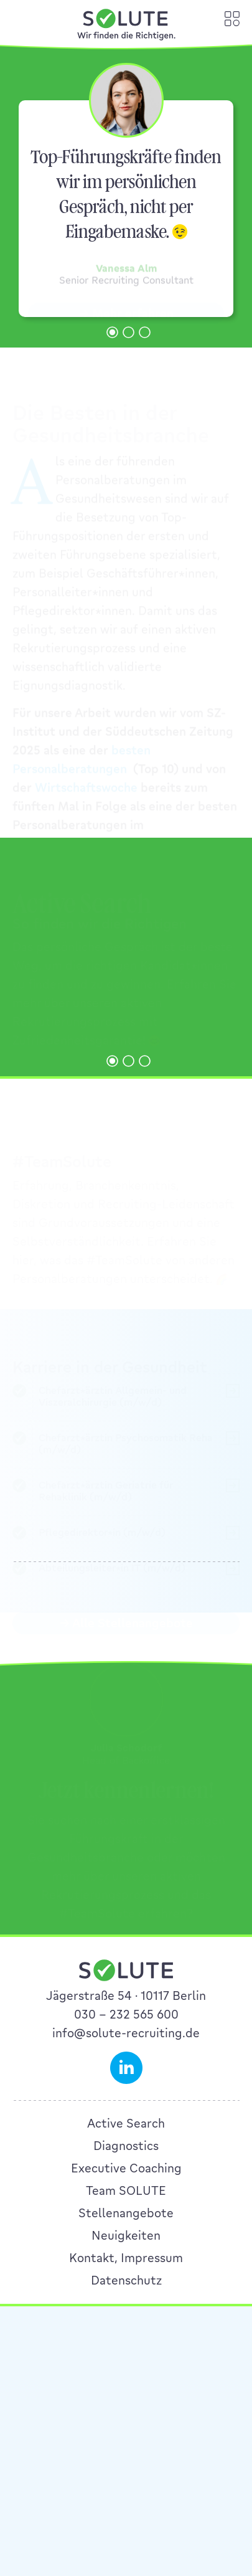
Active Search (126, 2265)
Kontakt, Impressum (126, 2400)
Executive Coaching (126, 2310)
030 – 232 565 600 (126, 2156)
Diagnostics (126, 2288)
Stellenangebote (126, 2355)
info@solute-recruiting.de (126, 2175)
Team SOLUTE (126, 2332)
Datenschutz (126, 2422)
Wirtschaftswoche (86, 785)
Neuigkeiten (126, 2377)
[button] (112, 332)
